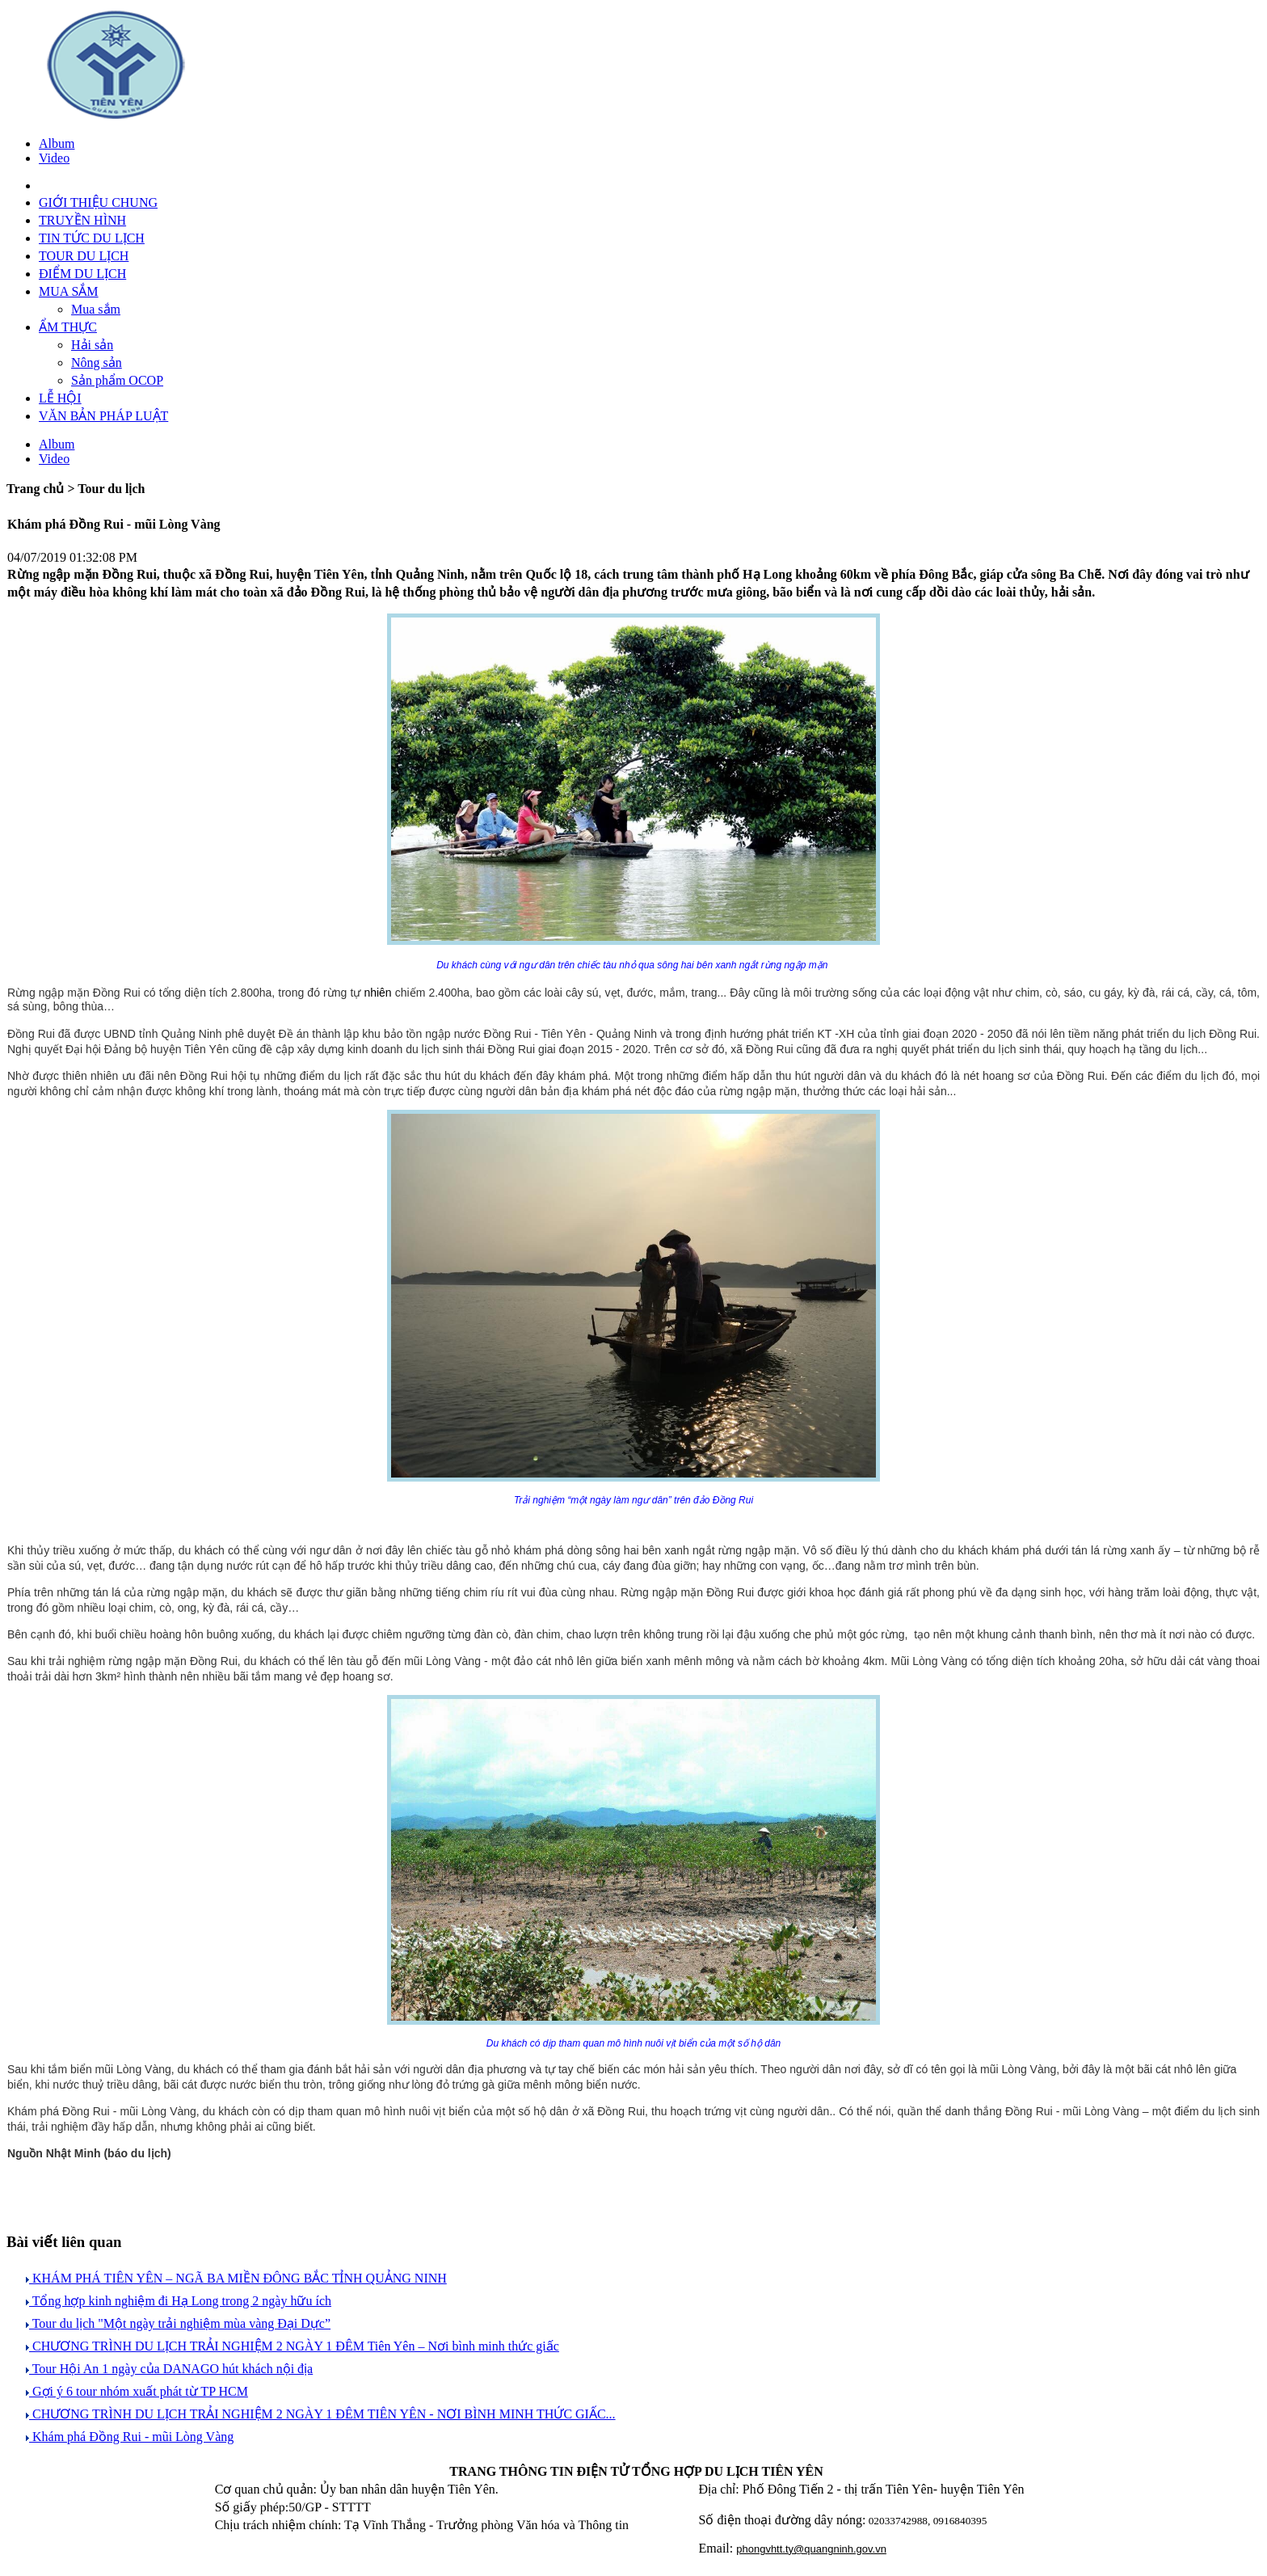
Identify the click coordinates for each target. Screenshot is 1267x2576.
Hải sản (92, 345)
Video (54, 158)
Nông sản (96, 362)
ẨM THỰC (68, 327)
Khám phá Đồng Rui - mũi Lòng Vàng (130, 2436)
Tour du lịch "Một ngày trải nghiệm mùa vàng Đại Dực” (178, 2323)
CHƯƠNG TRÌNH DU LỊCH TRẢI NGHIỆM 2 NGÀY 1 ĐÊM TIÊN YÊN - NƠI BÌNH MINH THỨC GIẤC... (321, 2414)
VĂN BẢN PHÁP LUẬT (103, 416)
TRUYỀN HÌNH (82, 220)
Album (56, 143)
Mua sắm (95, 309)
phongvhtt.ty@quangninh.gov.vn (811, 2549)
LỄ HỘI (60, 398)
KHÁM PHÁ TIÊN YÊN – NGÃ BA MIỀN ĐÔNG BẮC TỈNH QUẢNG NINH (236, 2278)
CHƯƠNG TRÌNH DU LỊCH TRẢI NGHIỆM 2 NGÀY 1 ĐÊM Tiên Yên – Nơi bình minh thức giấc (292, 2346)
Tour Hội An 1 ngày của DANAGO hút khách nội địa (169, 2369)
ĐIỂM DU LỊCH (82, 273)
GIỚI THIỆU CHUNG (98, 202)
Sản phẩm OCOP (117, 380)
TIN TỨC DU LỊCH (92, 238)
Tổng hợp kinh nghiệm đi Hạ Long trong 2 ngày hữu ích (178, 2301)
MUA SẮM (69, 291)
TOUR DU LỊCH (83, 256)
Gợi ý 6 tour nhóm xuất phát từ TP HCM (137, 2391)
